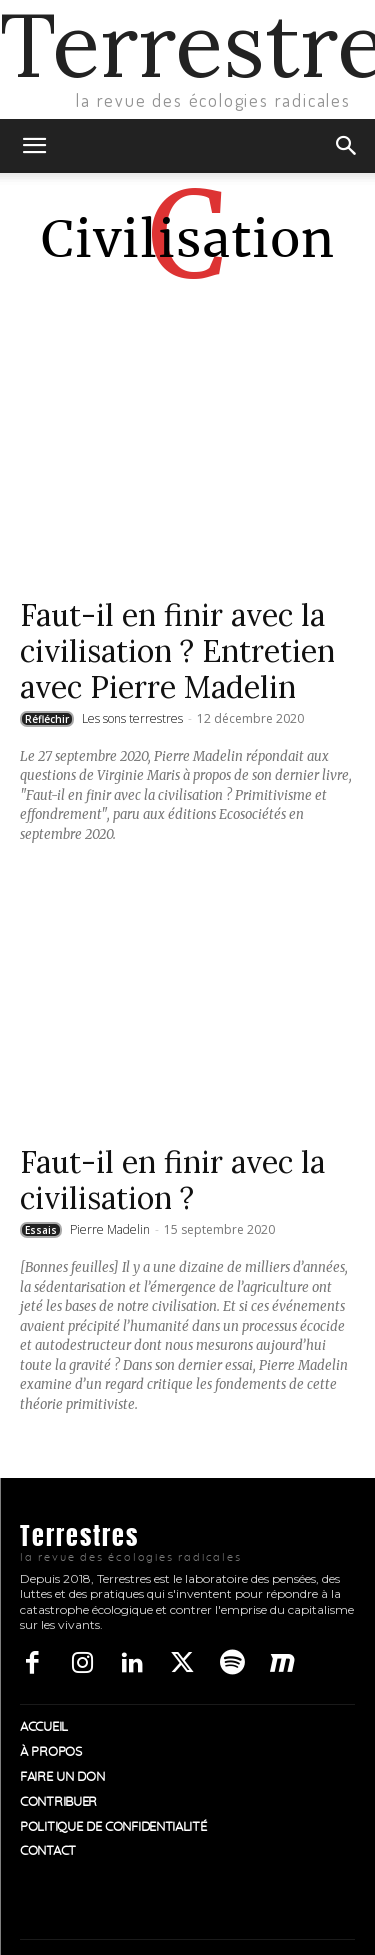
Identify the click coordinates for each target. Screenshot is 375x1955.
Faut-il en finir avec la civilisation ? (172, 1180)
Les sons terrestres (132, 718)
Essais (41, 1230)
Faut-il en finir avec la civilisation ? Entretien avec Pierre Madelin (177, 651)
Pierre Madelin (110, 1229)
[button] (34, 146)
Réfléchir (47, 719)
